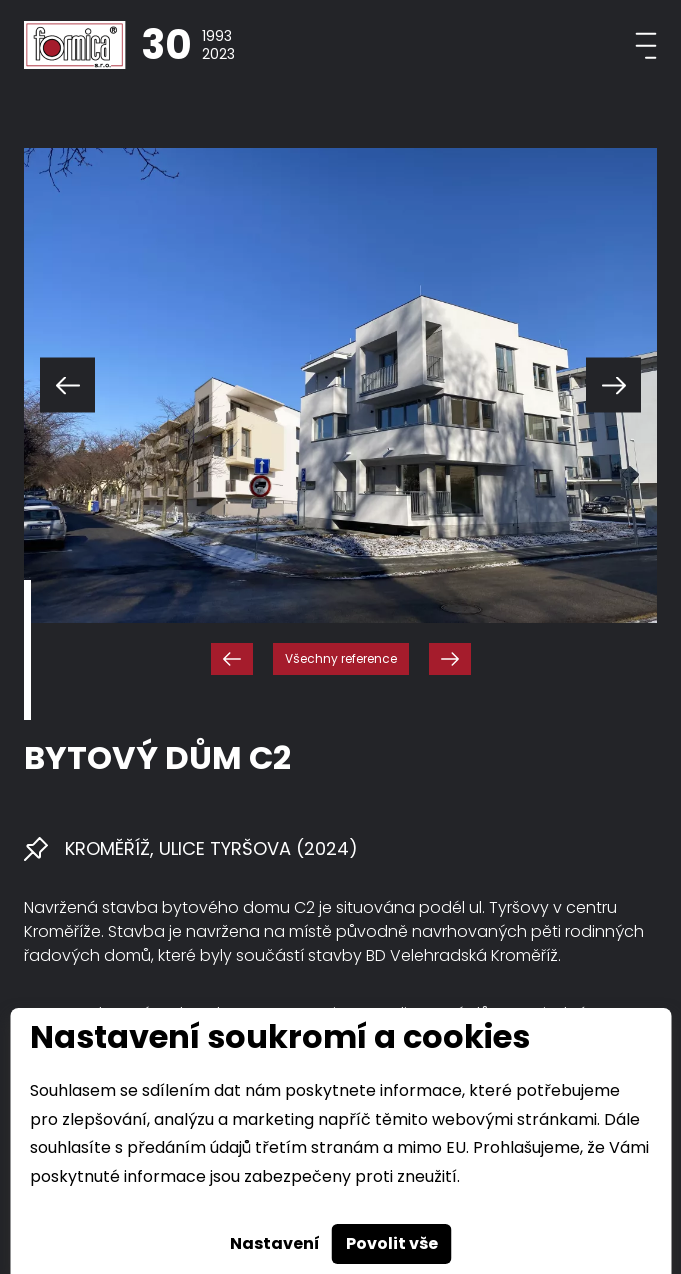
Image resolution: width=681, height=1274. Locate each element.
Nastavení (275, 1243)
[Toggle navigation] (646, 45)
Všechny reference (341, 658)
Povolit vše (392, 1243)
